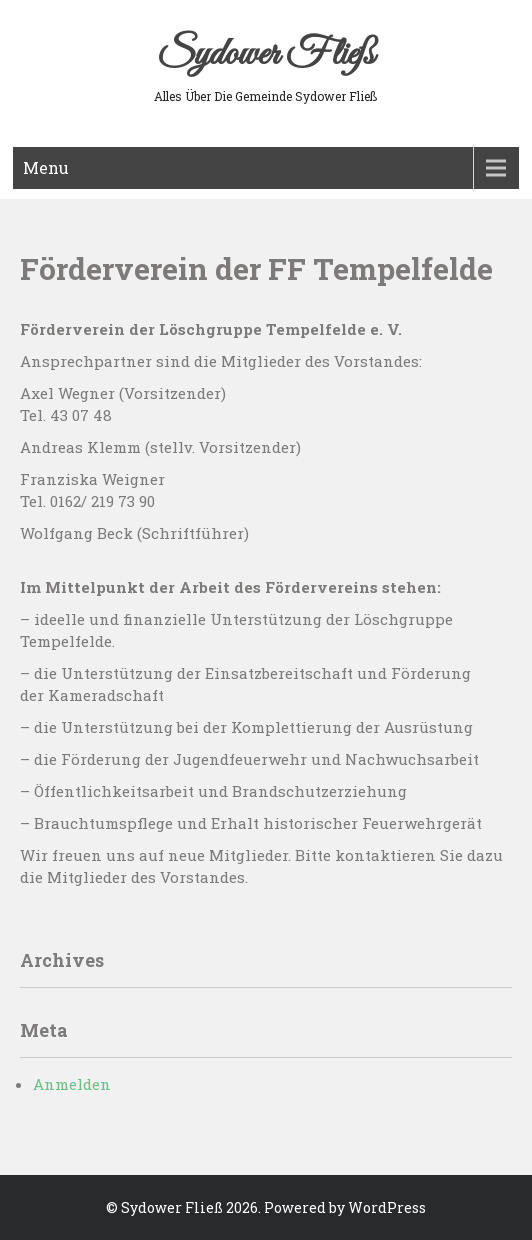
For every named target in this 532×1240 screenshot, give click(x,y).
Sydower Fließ (265, 55)
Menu (46, 167)
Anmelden (72, 1084)
